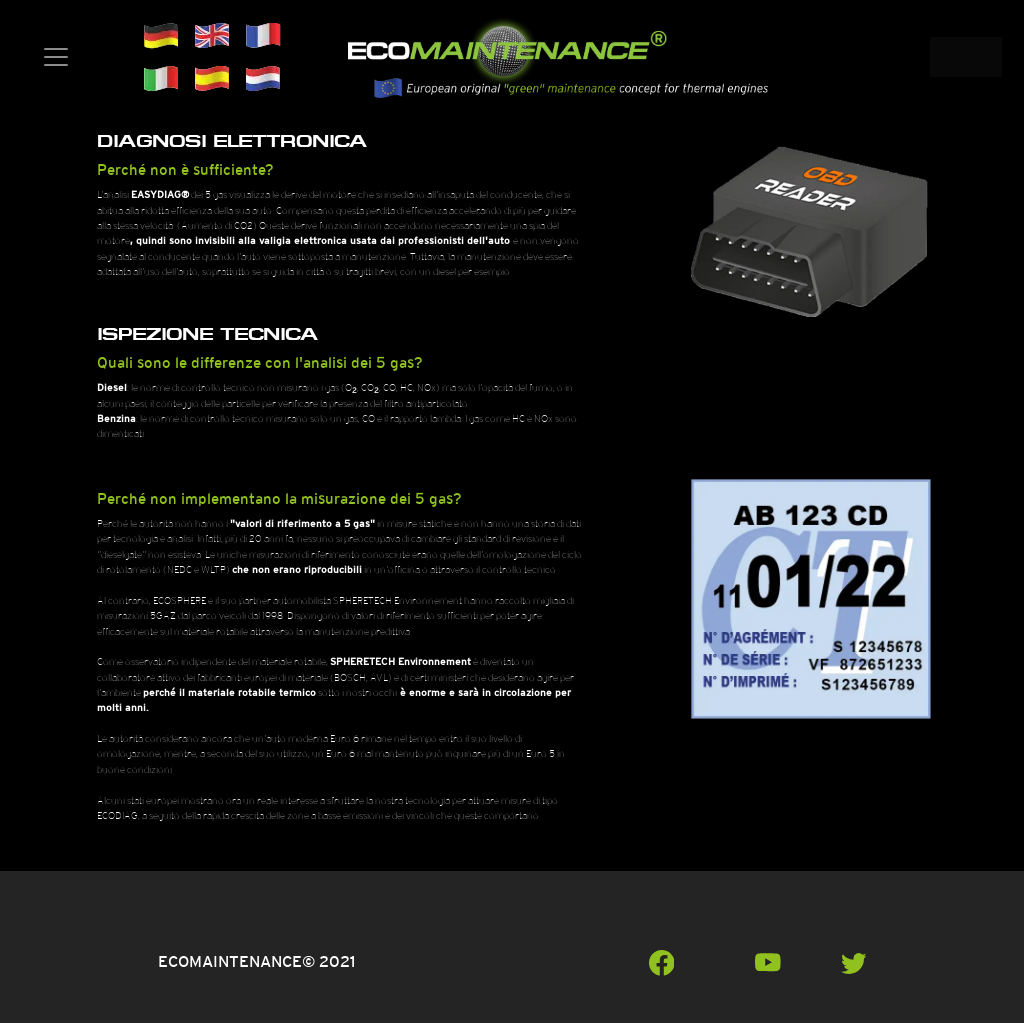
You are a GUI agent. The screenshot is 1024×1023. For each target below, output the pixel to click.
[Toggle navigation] (56, 57)
